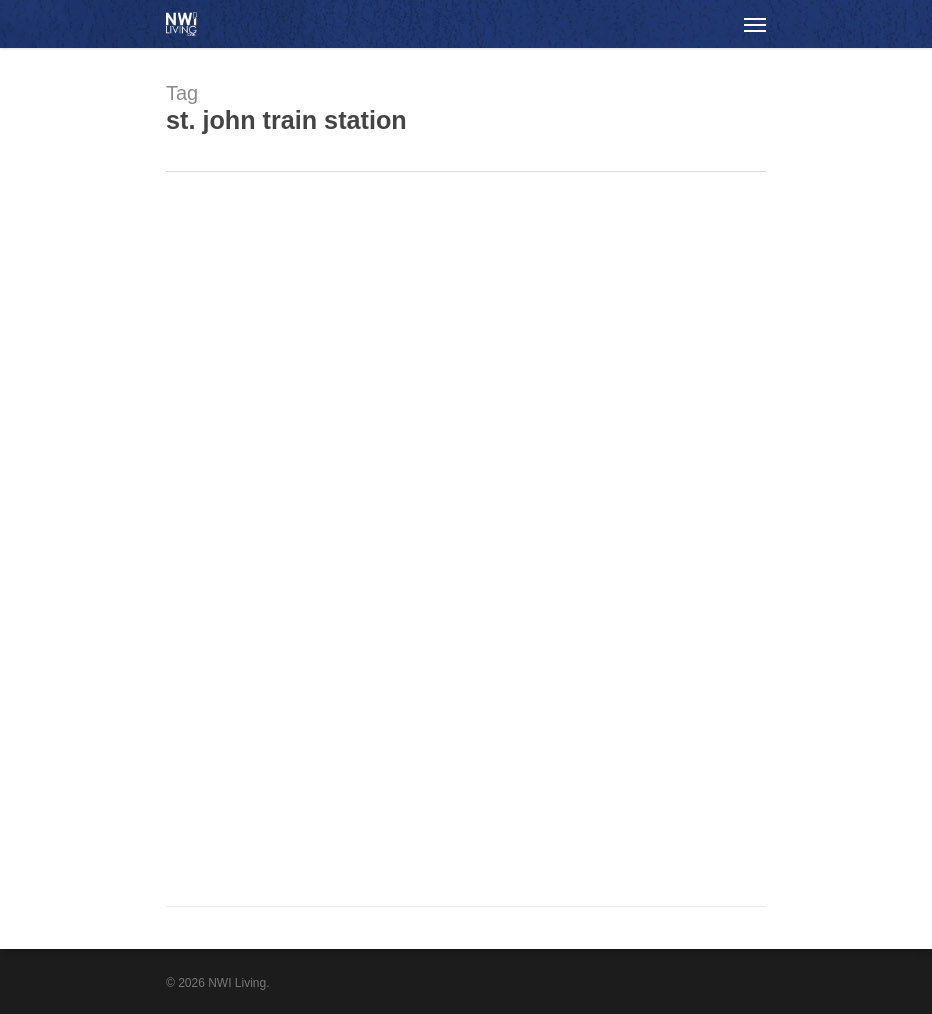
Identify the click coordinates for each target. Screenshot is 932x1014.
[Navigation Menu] (755, 24)
